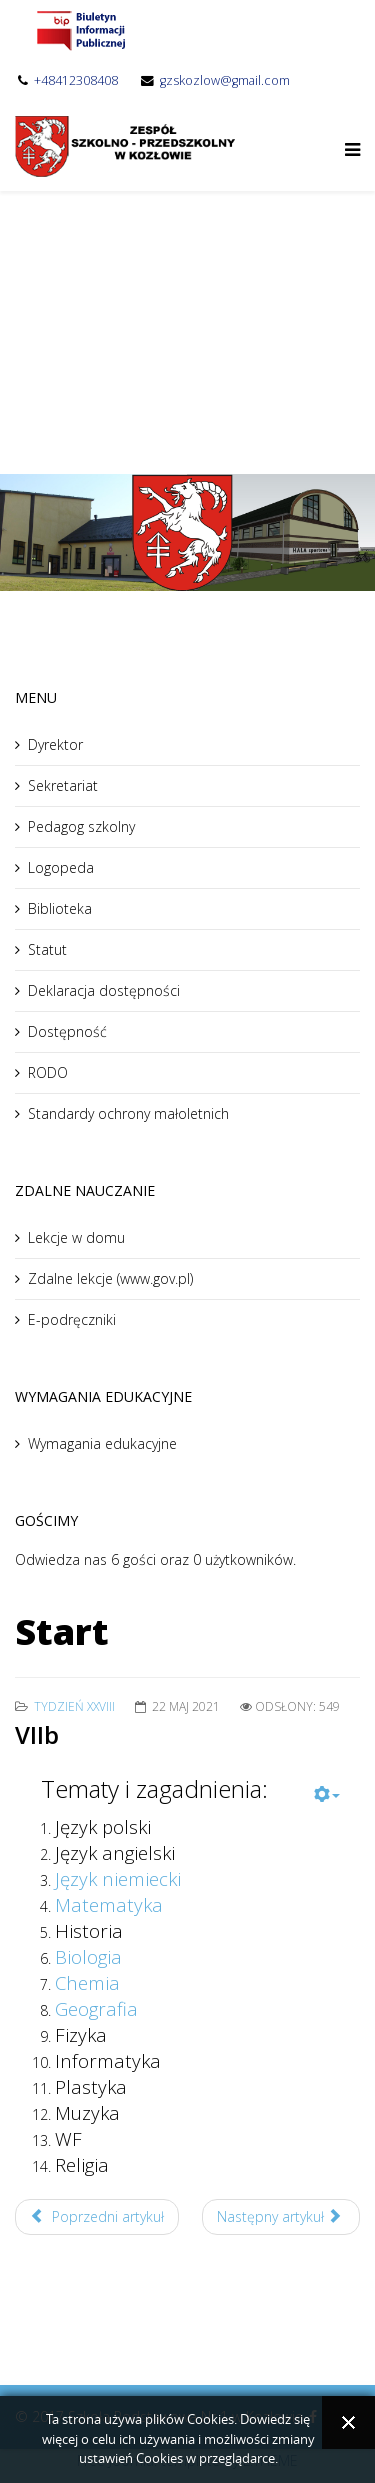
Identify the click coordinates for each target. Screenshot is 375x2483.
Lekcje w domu (76, 1237)
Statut (47, 949)
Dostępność (67, 1031)
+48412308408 (76, 80)
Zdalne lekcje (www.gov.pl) (110, 1278)
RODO (48, 1072)
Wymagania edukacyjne (102, 1443)
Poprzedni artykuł (97, 2216)
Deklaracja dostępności (104, 990)
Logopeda (61, 867)
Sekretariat (63, 785)
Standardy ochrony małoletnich (128, 1113)
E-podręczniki (72, 1319)
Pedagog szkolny (81, 826)
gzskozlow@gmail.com (225, 80)
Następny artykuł (279, 2216)
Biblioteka (60, 908)
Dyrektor (55, 744)
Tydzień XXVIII (74, 1706)
